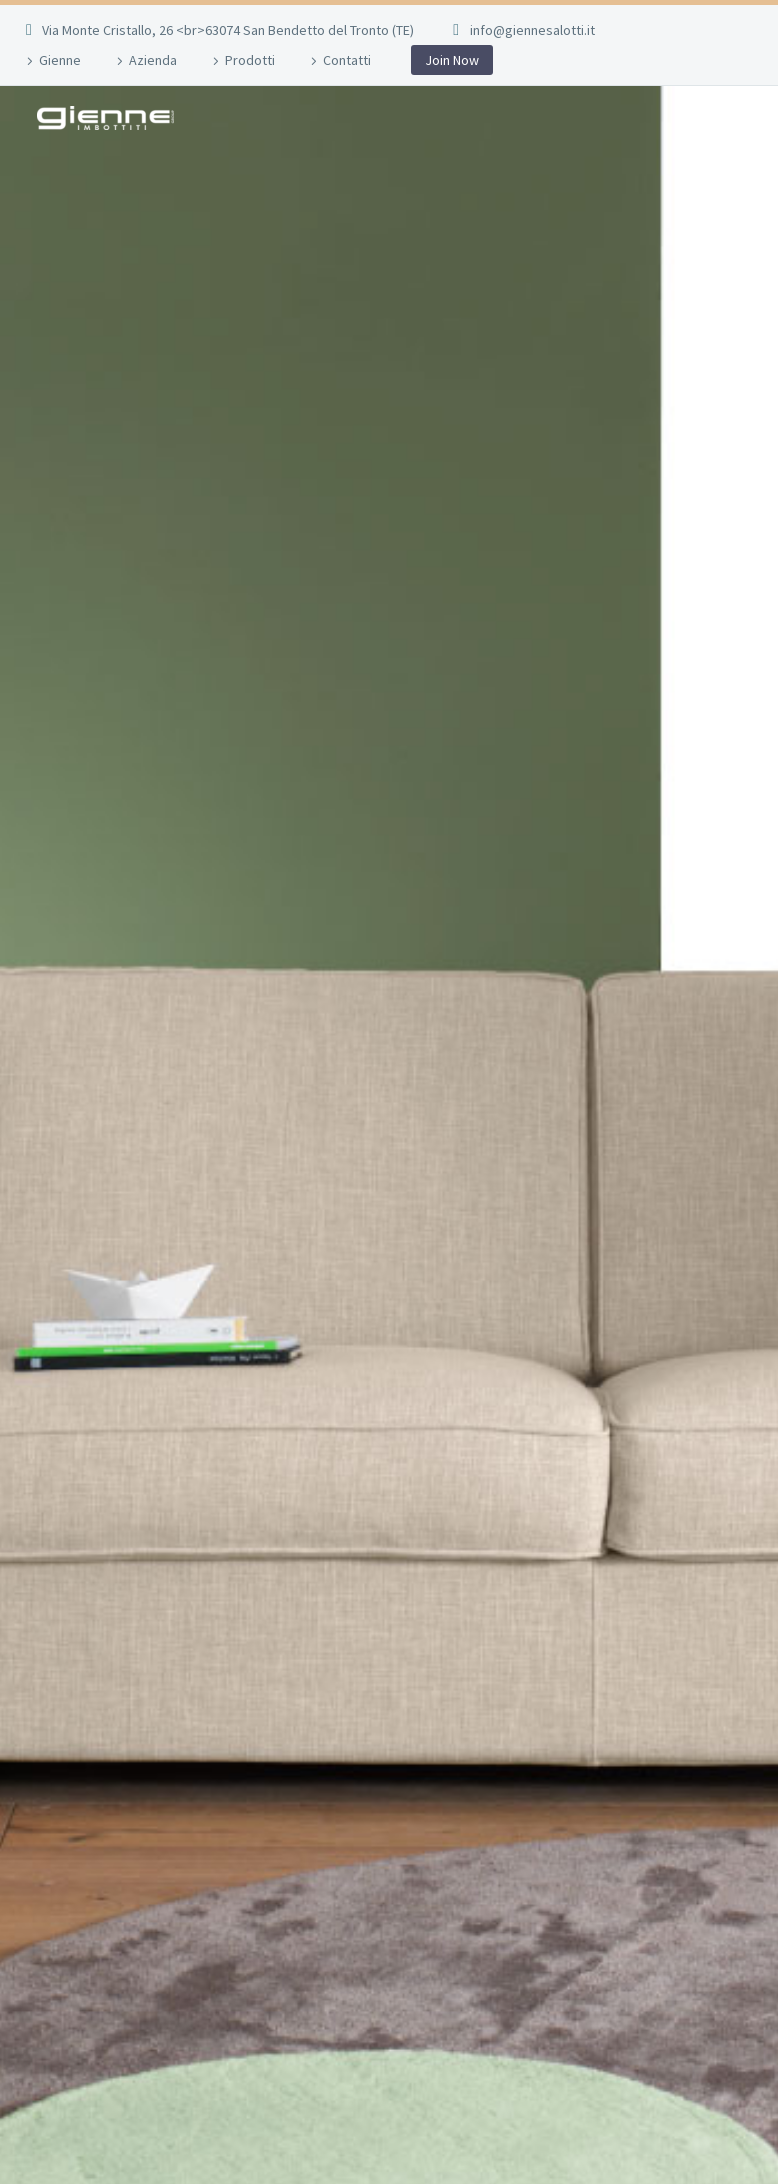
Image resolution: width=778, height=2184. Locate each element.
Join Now (452, 60)
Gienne (60, 60)
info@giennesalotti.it (532, 30)
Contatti (347, 60)
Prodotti (250, 60)
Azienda (153, 60)
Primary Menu (723, 119)
